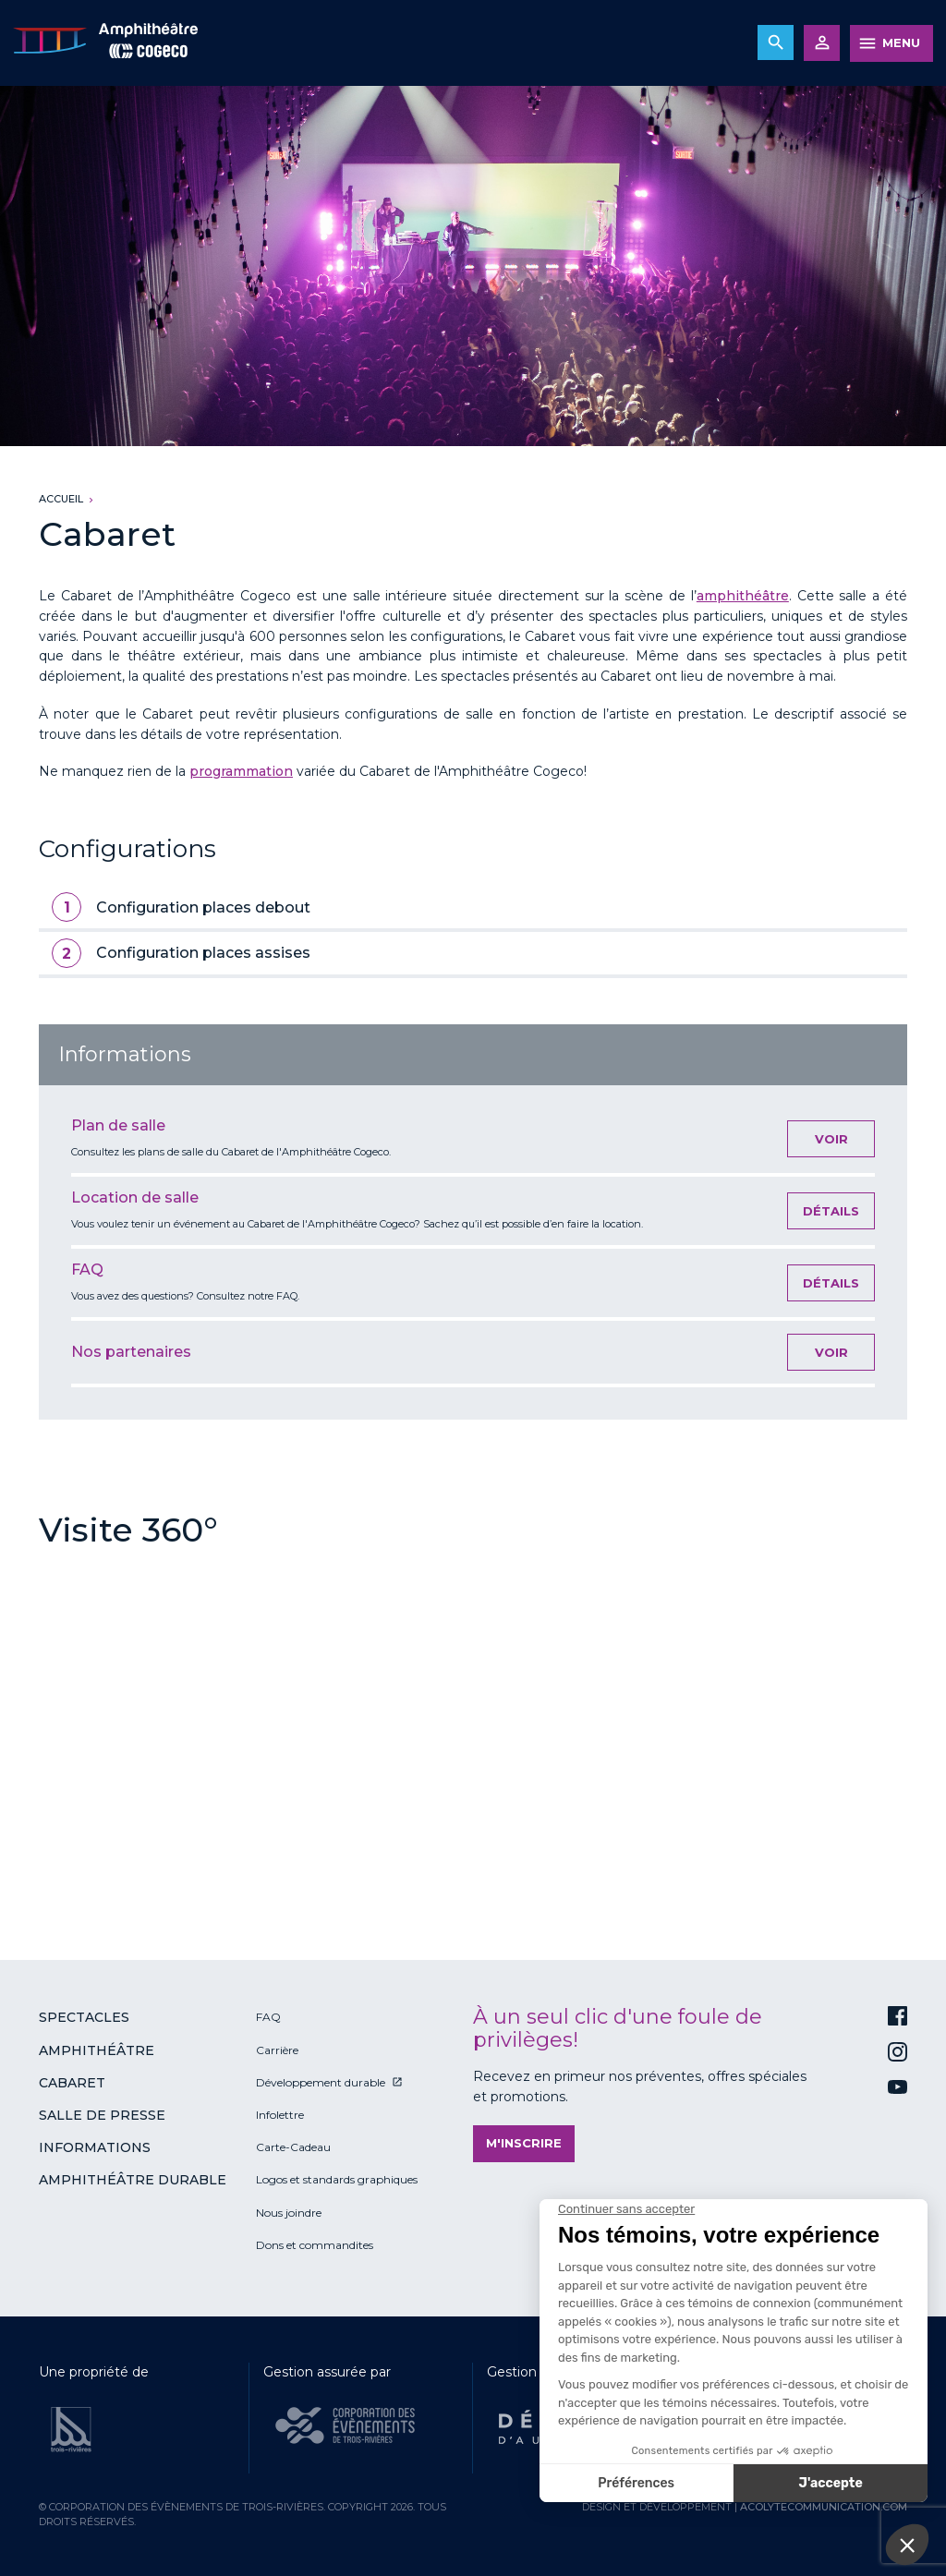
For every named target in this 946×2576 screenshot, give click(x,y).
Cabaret (72, 2082)
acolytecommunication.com (823, 2506)
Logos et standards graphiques (337, 2179)
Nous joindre (288, 2212)
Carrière (277, 2050)
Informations (95, 2147)
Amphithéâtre (96, 2050)
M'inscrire (524, 2142)
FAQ (268, 2017)
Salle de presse (102, 2115)
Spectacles (84, 2017)
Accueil (61, 498)
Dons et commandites (314, 2245)
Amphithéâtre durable (132, 2179)
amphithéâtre (743, 595)
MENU (901, 42)
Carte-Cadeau (293, 2147)
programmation (241, 771)
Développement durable (320, 2082)
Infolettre (280, 2115)
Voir (831, 1138)
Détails (831, 1210)
